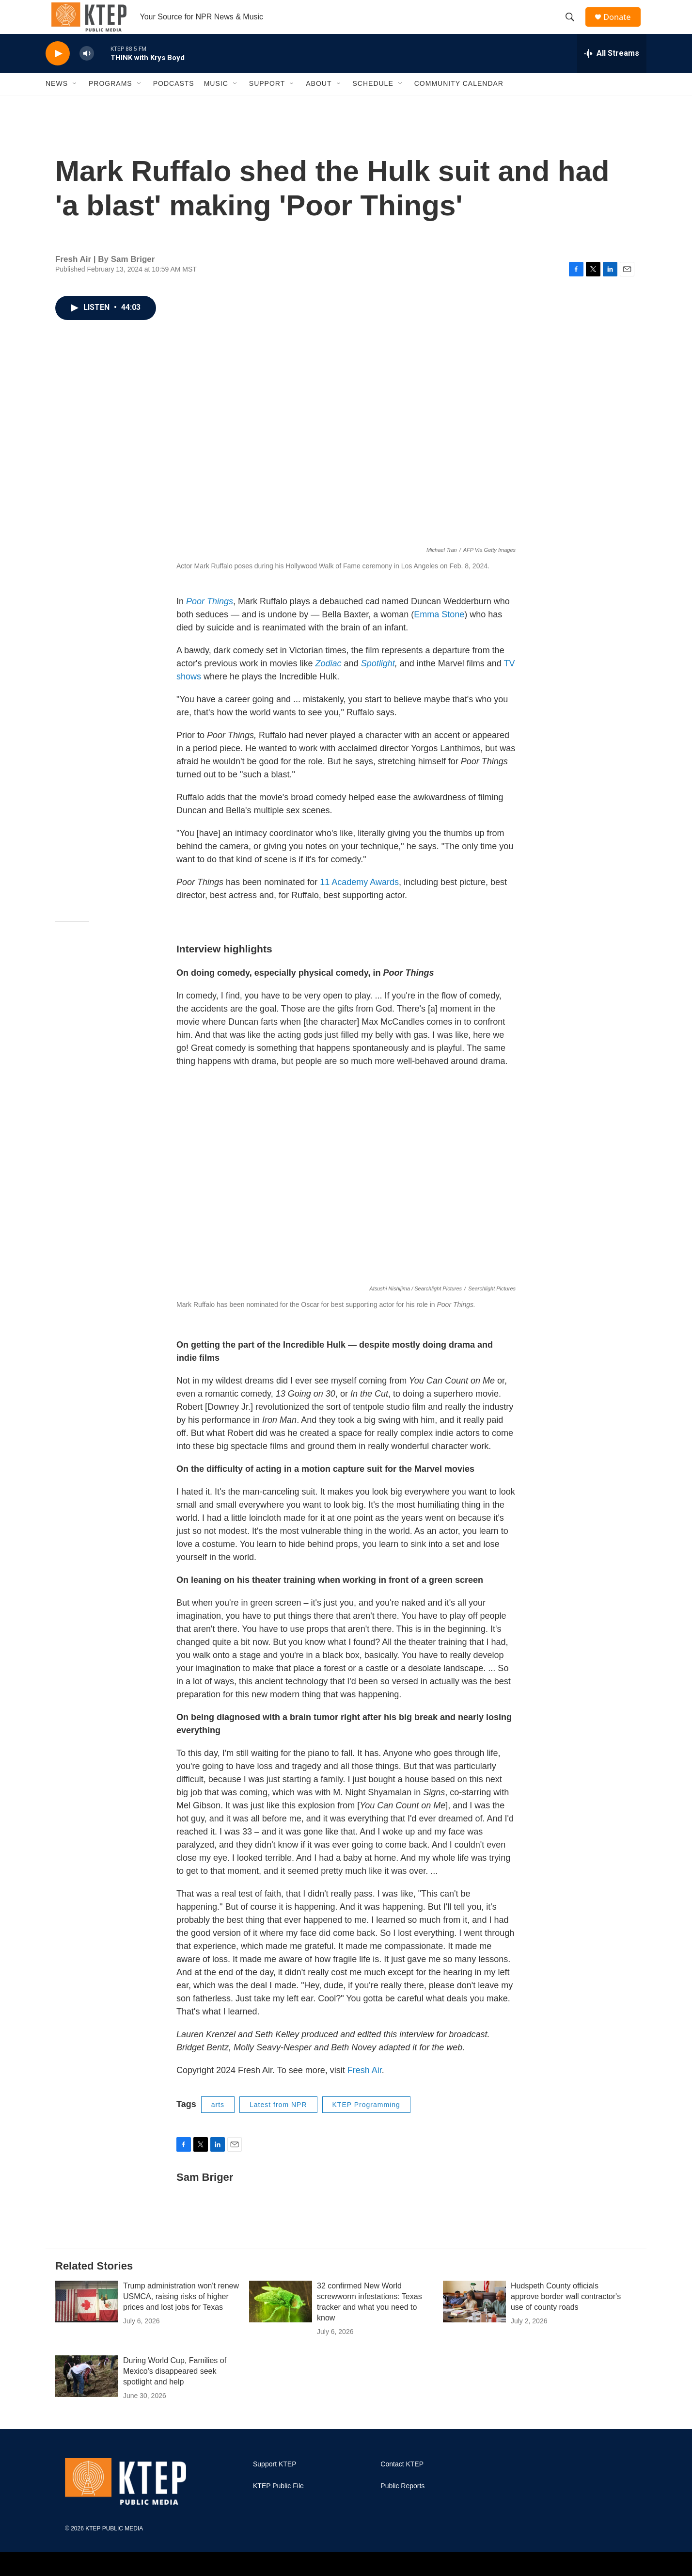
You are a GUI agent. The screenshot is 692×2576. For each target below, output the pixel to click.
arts (217, 2121)
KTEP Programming (366, 2121)
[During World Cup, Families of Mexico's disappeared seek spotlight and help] (86, 2393)
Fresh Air (364, 2087)
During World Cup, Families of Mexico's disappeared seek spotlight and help (174, 2388)
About (318, 101)
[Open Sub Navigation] (75, 101)
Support (267, 101)
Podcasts (173, 101)
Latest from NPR (278, 2121)
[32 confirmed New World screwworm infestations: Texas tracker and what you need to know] (280, 2318)
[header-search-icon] (573, 25)
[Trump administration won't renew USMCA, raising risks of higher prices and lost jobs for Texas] (86, 2318)
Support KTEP (275, 2481)
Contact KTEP (402, 2481)
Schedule (373, 101)
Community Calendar (458, 101)
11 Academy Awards (359, 899)
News (57, 101)
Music (216, 101)
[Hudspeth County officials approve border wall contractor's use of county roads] (474, 2318)
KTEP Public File (278, 2503)
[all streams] (611, 70)
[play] (57, 70)
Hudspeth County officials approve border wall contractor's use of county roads (566, 2313)
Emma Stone (439, 631)
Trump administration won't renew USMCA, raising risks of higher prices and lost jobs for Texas (181, 2313)
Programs (110, 101)
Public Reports (402, 2503)
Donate (622, 25)
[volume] (87, 70)
